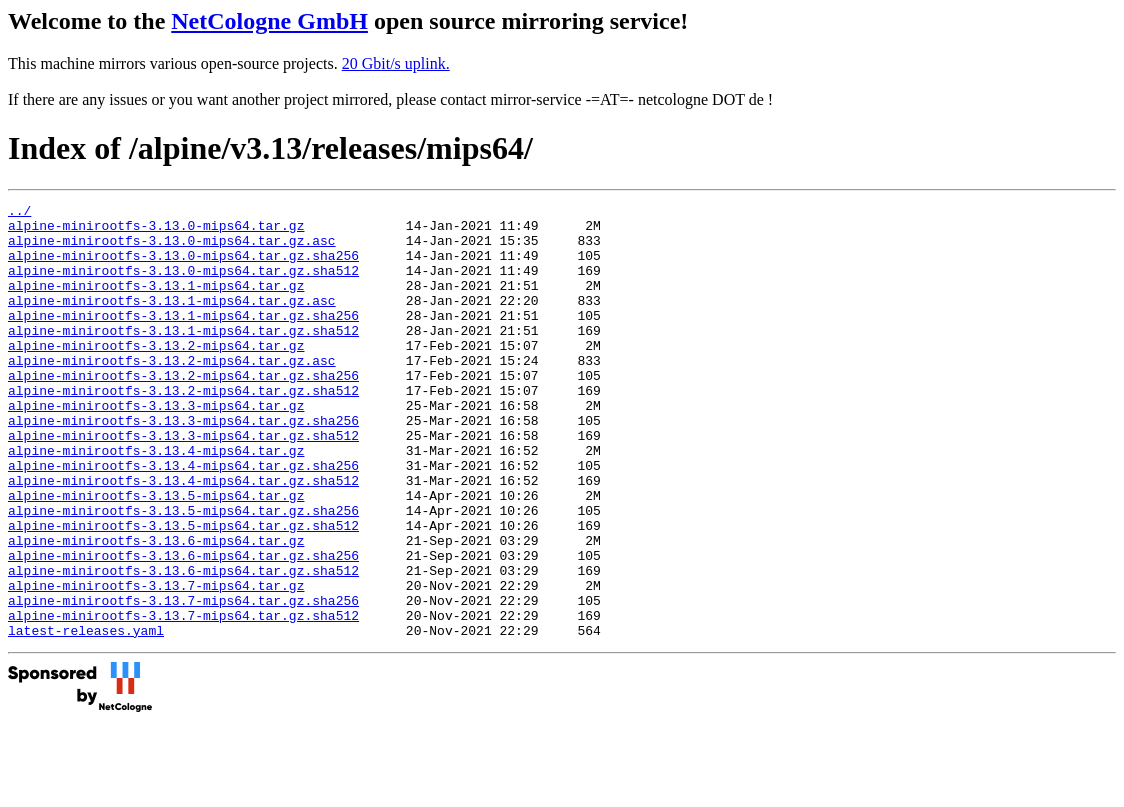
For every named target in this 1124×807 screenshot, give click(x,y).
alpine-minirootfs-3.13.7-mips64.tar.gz (156, 663)
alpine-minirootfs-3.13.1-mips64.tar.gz (156, 303)
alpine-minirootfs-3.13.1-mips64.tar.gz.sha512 (183, 357)
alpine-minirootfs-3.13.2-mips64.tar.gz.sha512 (183, 429)
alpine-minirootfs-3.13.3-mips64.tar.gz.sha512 (183, 483)
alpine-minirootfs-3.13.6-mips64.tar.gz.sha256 (183, 627)
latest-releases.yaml (86, 717)
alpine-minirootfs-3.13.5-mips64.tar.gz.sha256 (183, 573)
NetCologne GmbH (269, 21)
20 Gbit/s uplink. (396, 63)
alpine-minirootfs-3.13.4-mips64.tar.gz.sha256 (183, 519)
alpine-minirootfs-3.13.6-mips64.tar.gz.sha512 (183, 645)
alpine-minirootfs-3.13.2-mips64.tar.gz (156, 375)
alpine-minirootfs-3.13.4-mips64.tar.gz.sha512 (183, 537)
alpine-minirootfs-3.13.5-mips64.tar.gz (156, 555)
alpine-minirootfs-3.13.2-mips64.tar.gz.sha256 (183, 411)
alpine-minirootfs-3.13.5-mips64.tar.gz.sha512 (183, 591)
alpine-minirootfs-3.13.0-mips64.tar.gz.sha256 (183, 267)
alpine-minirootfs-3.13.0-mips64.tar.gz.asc (172, 249)
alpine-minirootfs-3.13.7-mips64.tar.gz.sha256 (183, 681)
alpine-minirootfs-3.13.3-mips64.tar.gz (156, 447)
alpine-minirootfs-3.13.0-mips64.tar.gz (156, 231)
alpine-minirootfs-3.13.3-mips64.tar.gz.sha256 (183, 465)
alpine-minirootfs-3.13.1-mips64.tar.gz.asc (172, 321)
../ (19, 213)
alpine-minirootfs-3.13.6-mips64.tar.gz (156, 609)
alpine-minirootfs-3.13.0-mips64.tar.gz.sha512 (183, 285)
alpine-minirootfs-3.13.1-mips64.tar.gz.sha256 (183, 339)
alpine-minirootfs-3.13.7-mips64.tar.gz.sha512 (183, 699)
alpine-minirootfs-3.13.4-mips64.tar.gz (156, 501)
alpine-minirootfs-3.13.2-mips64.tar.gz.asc (172, 393)
